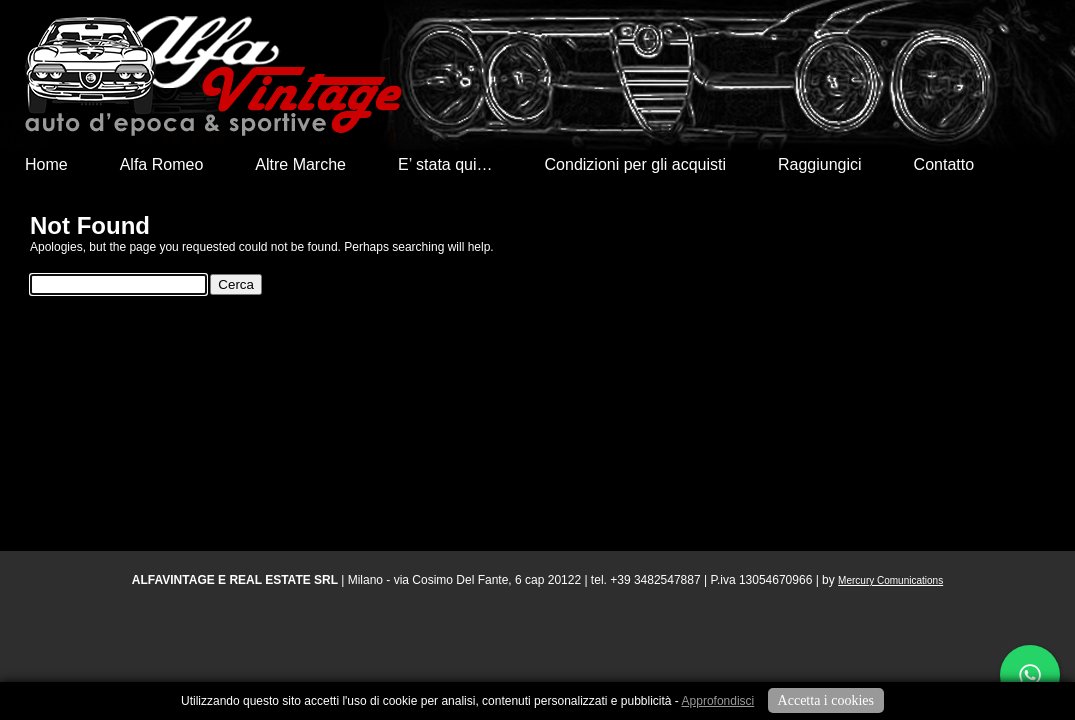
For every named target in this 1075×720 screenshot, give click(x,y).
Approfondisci (718, 701)
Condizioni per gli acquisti (635, 164)
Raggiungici (820, 164)
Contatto (944, 164)
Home (46, 164)
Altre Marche (300, 164)
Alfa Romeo (162, 164)
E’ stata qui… (445, 164)
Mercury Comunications (890, 580)
